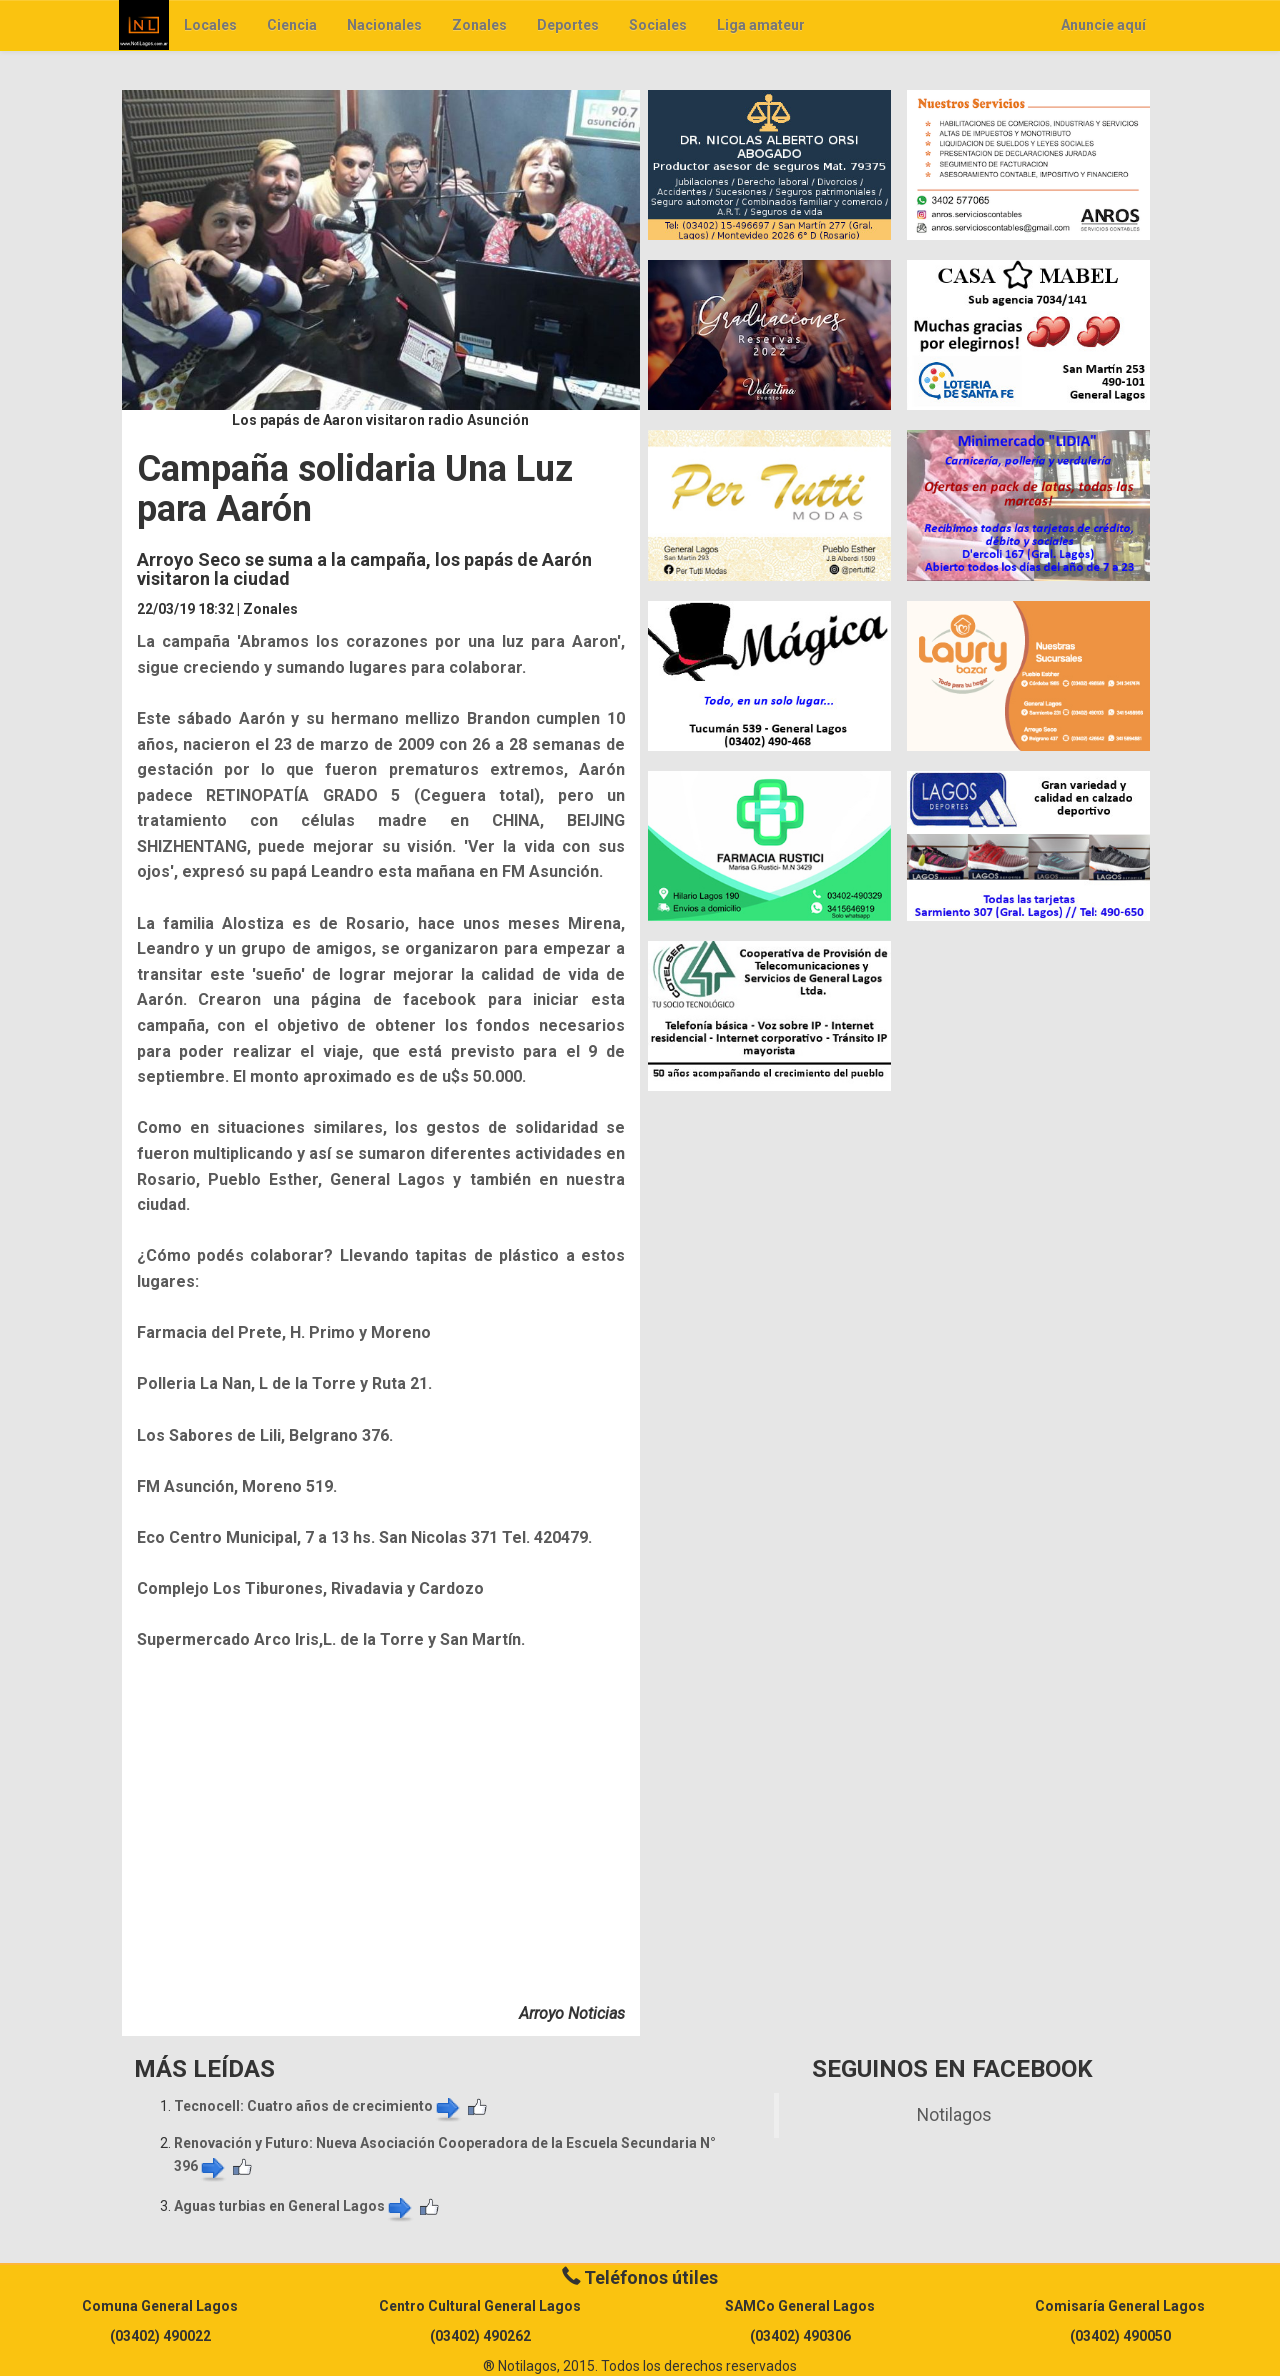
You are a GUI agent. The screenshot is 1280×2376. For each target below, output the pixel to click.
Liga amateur (761, 25)
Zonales (479, 25)
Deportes (568, 25)
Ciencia (292, 25)
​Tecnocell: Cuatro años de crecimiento (318, 2106)
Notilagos (954, 2115)
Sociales (658, 25)
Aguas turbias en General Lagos (294, 2206)
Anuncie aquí (1103, 25)
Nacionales (384, 25)
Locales (210, 25)
